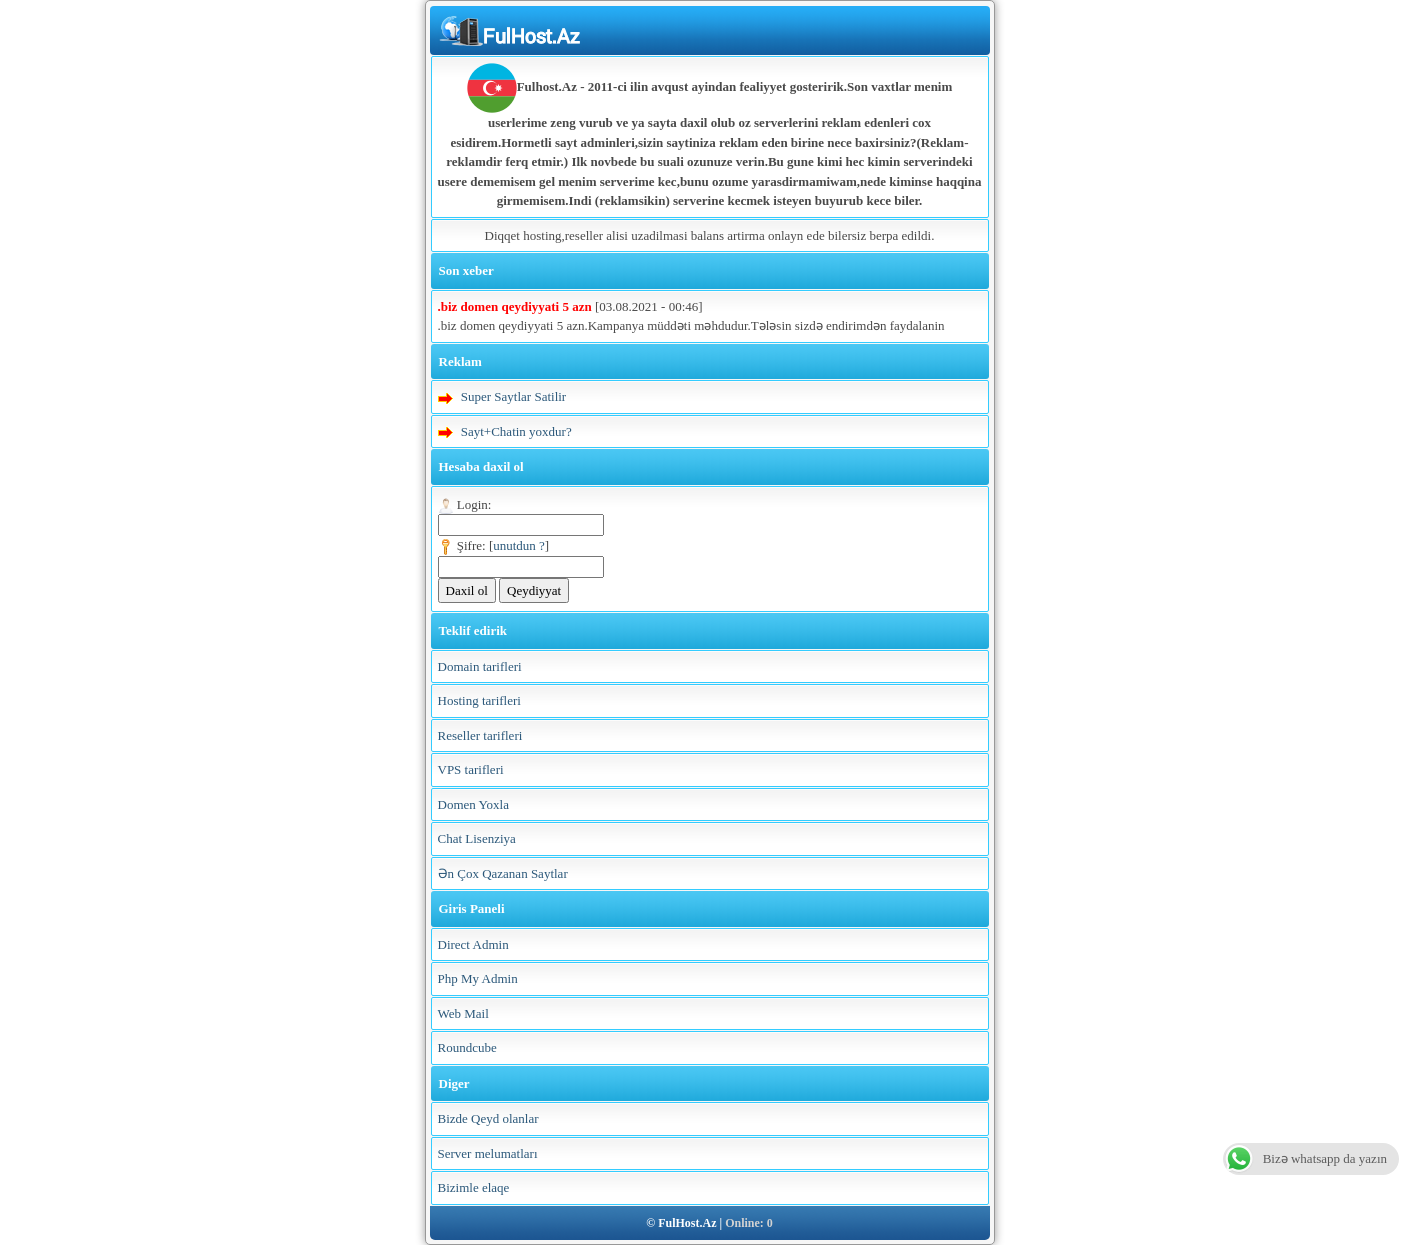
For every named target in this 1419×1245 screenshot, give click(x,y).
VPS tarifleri (471, 769)
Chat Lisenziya (477, 838)
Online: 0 (749, 1223)
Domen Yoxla (474, 804)
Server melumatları (488, 1153)
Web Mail (463, 1013)
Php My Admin (478, 978)
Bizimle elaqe (474, 1187)
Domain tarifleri (480, 666)
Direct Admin (473, 944)
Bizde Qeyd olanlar (488, 1118)
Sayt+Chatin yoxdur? (516, 431)
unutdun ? (519, 545)
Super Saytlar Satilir (513, 396)
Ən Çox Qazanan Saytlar (503, 873)
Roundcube (467, 1047)
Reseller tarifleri (480, 735)
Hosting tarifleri (479, 700)
